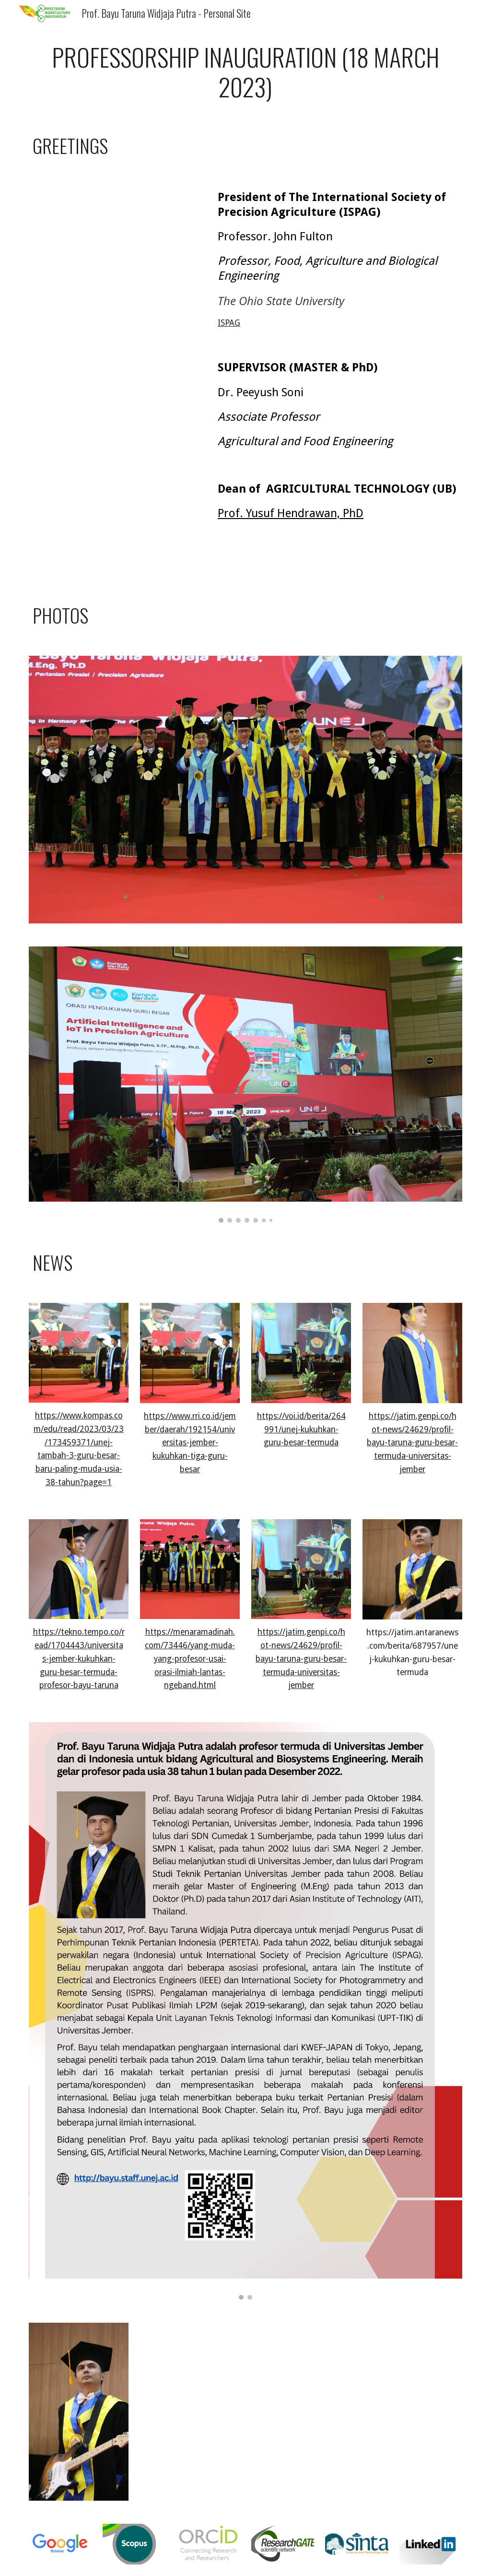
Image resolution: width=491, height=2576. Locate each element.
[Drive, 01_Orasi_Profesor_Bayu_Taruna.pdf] (301, 2411)
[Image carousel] (246, 1084)
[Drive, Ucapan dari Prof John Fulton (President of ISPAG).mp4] (116, 235)
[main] (246, 72)
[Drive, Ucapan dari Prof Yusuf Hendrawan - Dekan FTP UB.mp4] (116, 527)
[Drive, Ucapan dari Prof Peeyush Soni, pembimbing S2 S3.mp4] (116, 405)
